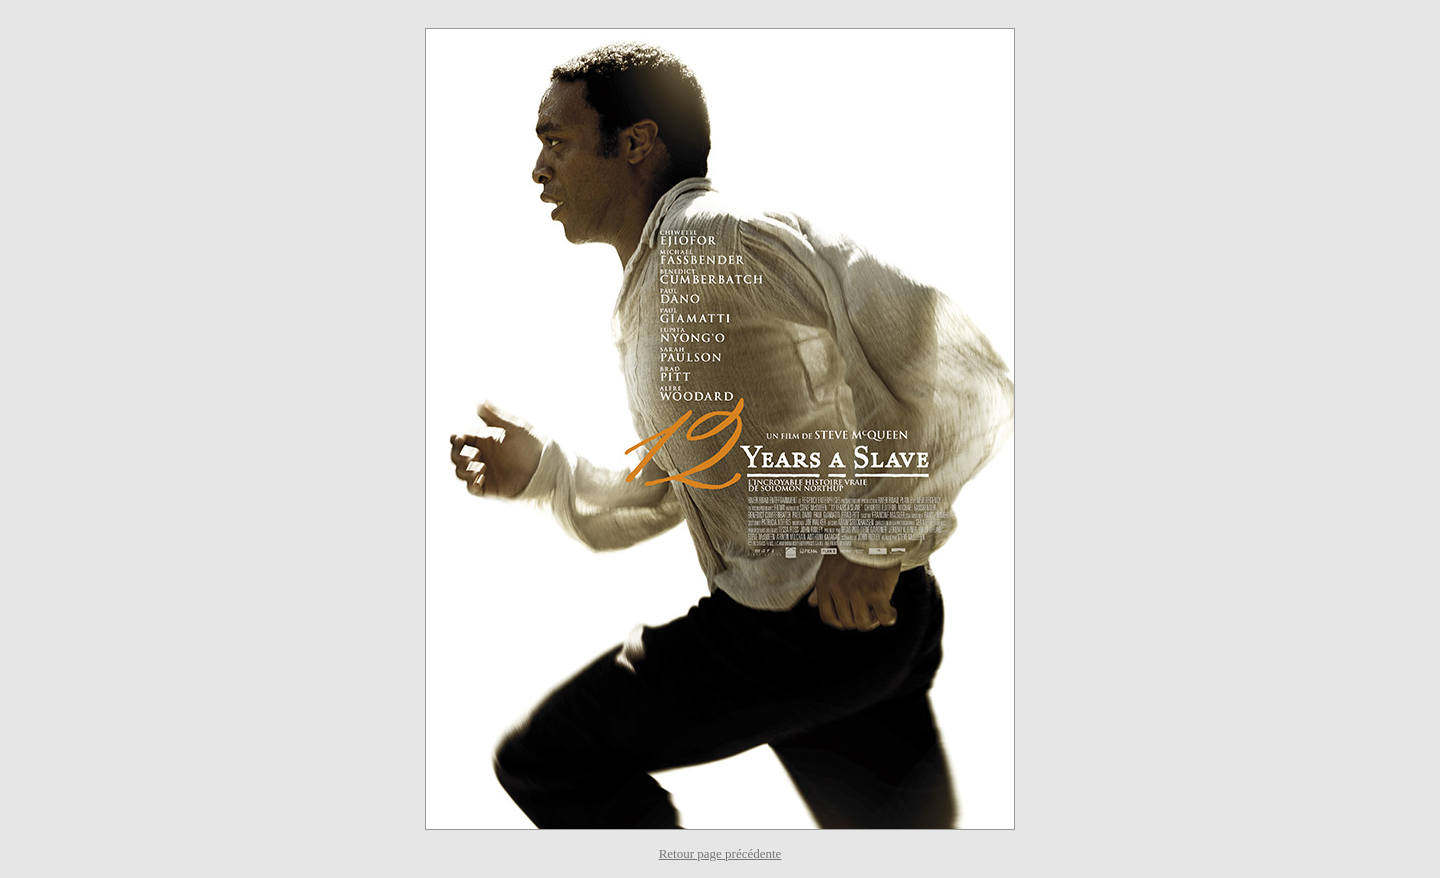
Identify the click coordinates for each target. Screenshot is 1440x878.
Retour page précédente (720, 853)
